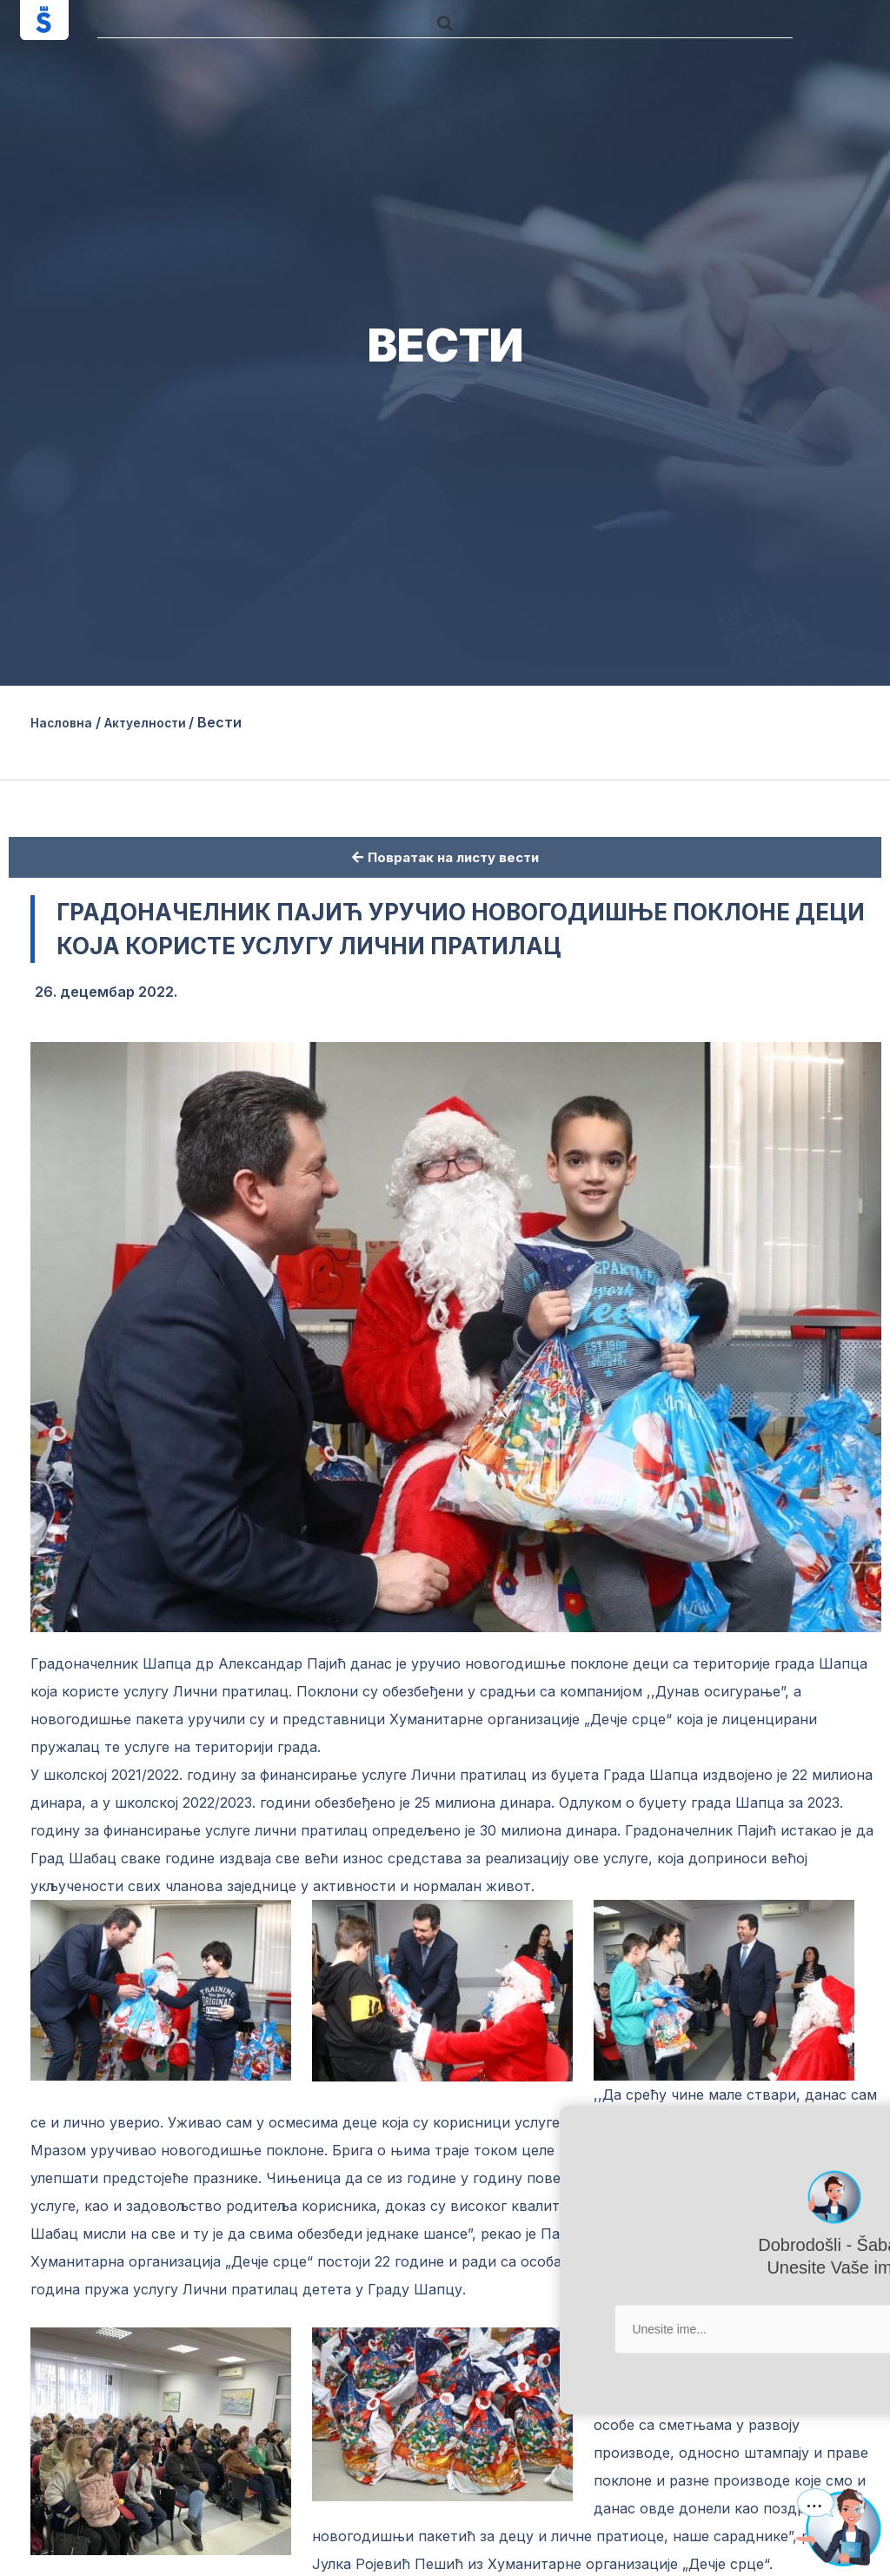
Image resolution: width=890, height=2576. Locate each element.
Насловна (65, 722)
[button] (444, 23)
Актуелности (162, 722)
